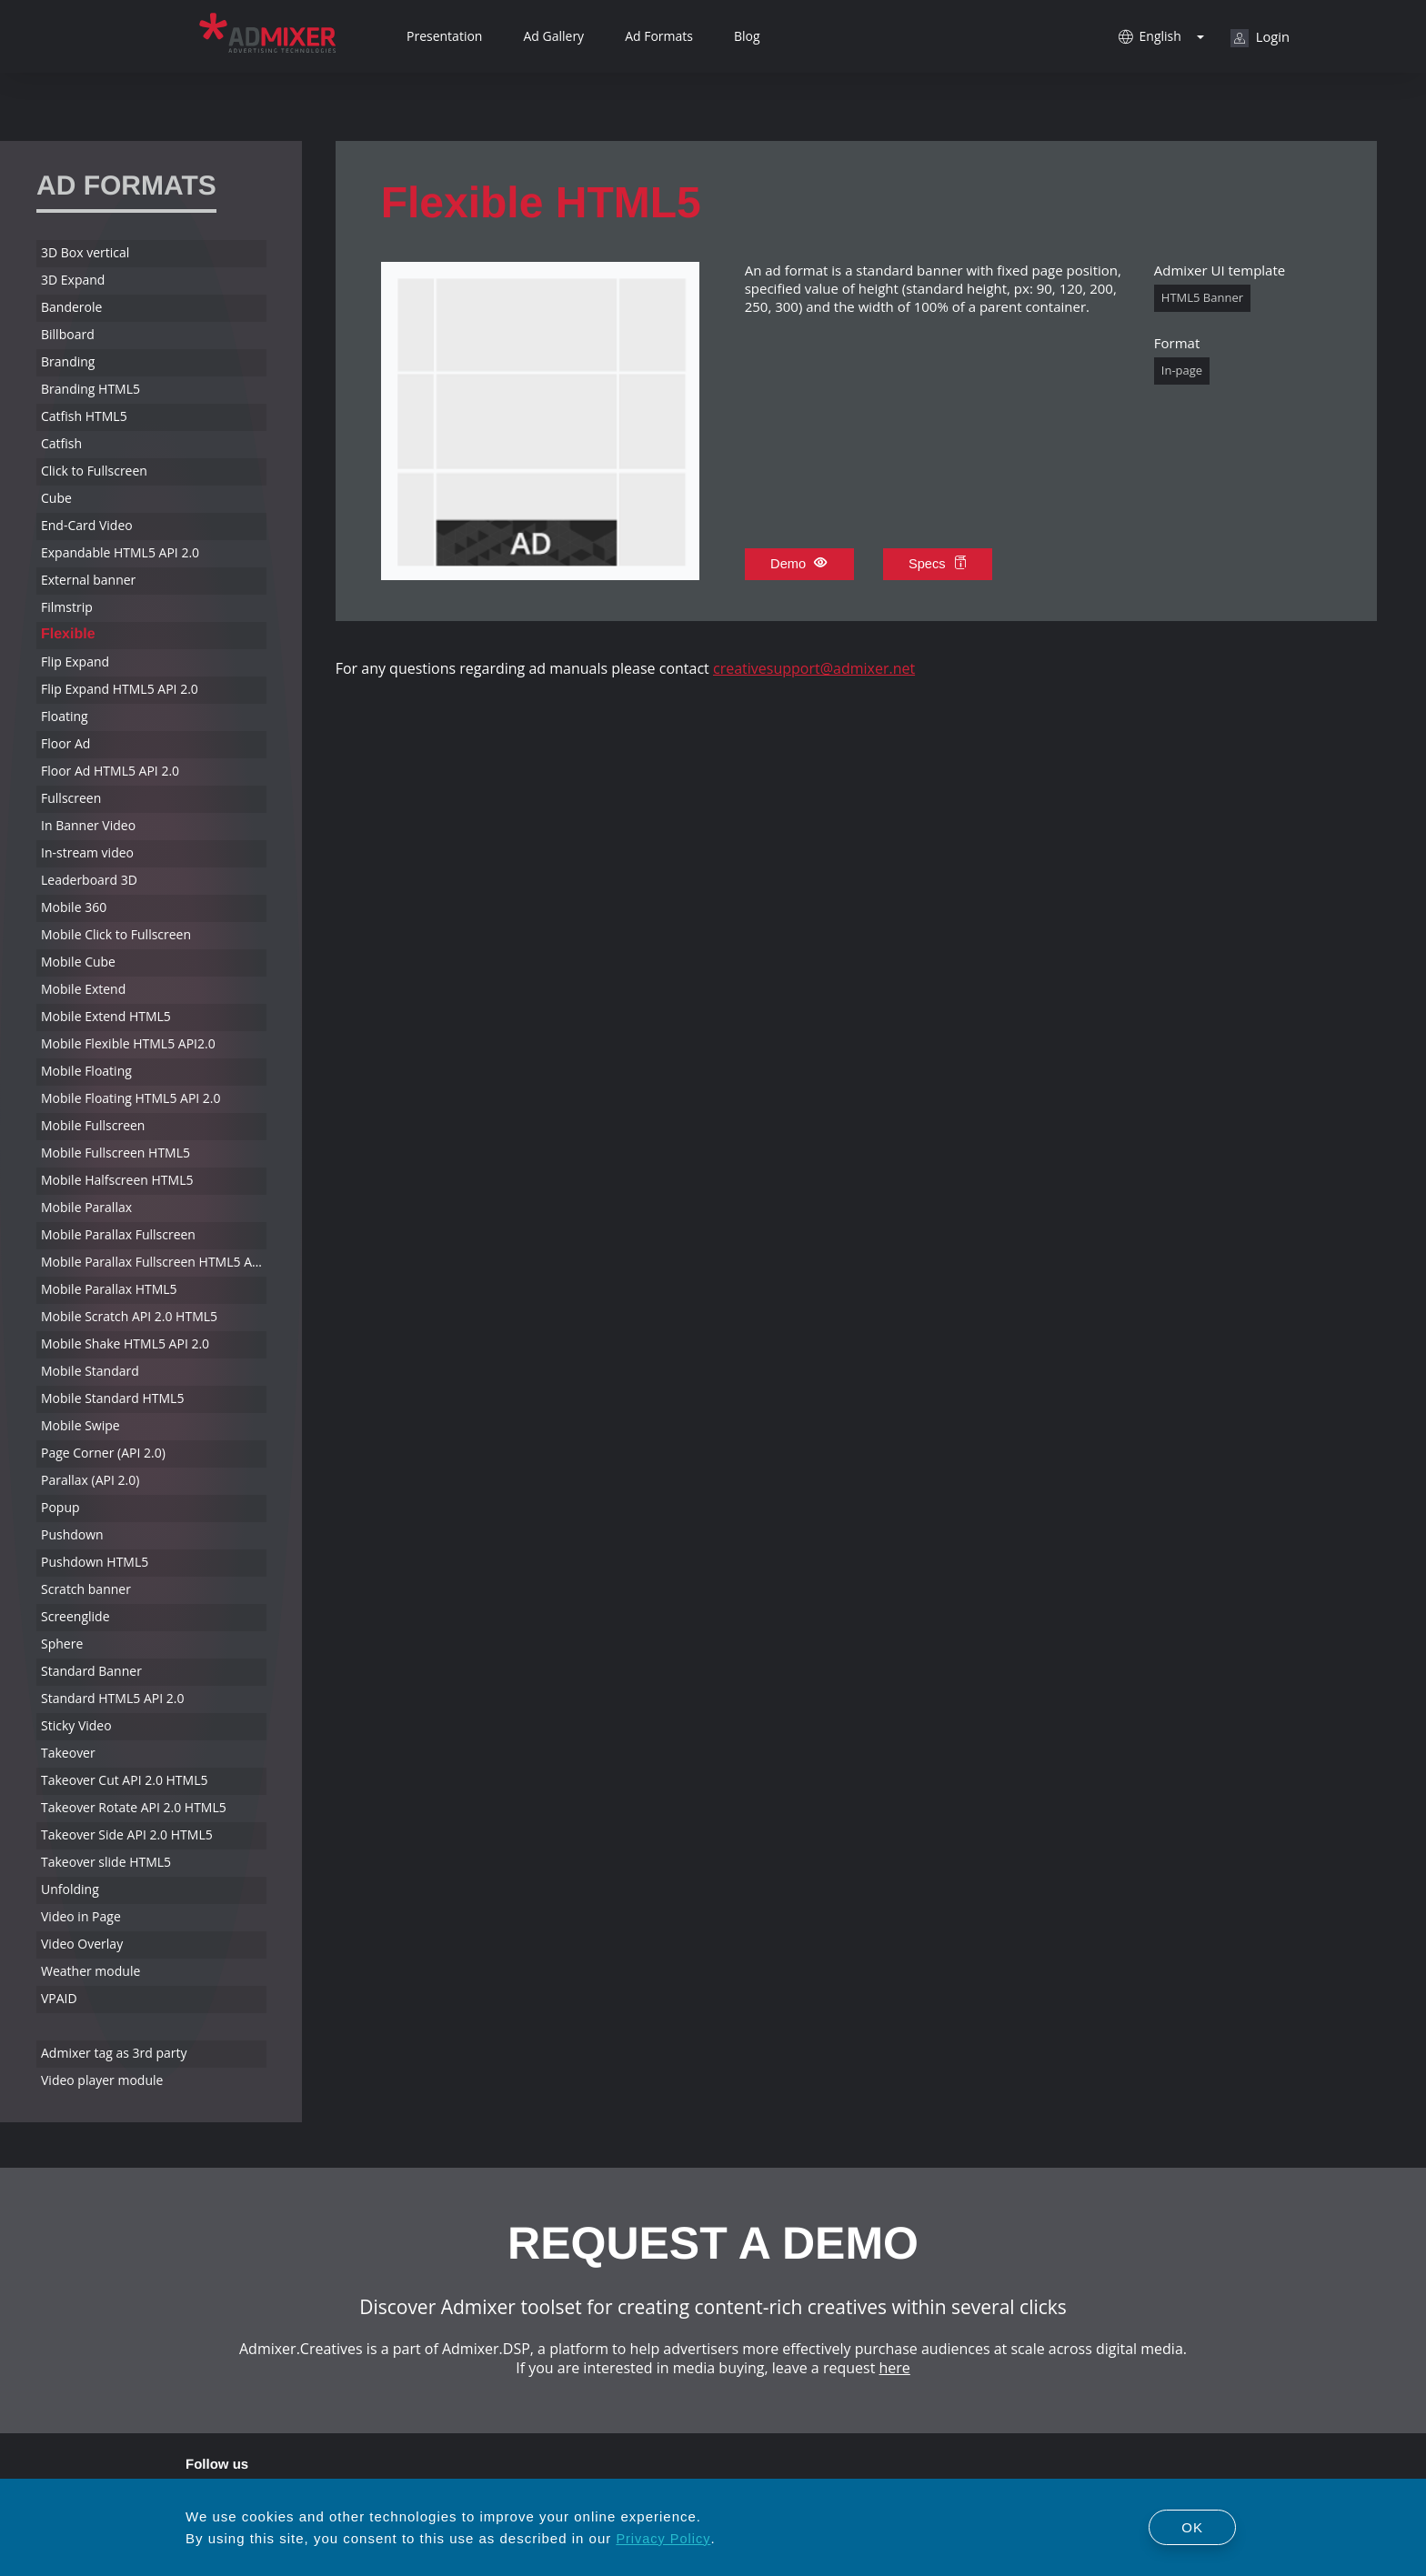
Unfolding (70, 1889)
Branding (68, 361)
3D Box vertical (85, 252)
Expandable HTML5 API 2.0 (120, 552)
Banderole (71, 307)
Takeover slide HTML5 (106, 1861)
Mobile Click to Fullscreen (116, 934)
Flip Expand (75, 661)
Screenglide (75, 1616)
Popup (60, 1507)
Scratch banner (86, 1589)
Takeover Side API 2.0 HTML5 (127, 1834)
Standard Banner (91, 1670)
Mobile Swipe (80, 1425)
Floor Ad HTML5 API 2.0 (110, 770)
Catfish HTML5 (84, 416)
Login (1260, 37)
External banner (88, 579)
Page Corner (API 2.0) (103, 1452)
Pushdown (72, 1534)
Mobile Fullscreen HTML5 (115, 1152)
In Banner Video (88, 825)
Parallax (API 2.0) (90, 1479)
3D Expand (73, 279)
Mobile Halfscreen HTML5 (117, 1179)
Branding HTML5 (90, 388)
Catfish (61, 443)
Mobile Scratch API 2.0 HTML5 (129, 1316)
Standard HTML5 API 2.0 (112, 1698)
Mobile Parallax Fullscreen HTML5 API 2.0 (153, 1261)
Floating (64, 716)
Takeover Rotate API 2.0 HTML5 (133, 1807)
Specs (939, 564)
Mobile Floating (86, 1070)
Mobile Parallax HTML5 (109, 1289)
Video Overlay (82, 1943)
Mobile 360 (73, 907)
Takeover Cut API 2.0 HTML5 (124, 1780)
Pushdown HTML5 (94, 1561)
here (894, 2368)
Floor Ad (65, 743)
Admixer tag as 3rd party (114, 2052)
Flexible (68, 634)
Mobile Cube (78, 961)
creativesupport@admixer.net (814, 668)
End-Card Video (87, 525)
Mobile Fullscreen (93, 1125)
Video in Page (81, 1916)
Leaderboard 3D (89, 879)
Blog (747, 36)
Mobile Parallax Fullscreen (118, 1234)
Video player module (102, 2080)
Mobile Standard (90, 1370)
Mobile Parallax (86, 1207)
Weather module (90, 1971)
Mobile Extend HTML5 (106, 1016)
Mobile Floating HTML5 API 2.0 (131, 1098)
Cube (56, 497)
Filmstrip (67, 607)
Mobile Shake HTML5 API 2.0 (125, 1343)
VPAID (59, 1998)
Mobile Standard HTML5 (112, 1398)
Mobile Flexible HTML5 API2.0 (128, 1043)
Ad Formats (659, 36)
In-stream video (87, 852)
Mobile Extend (83, 988)
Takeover (68, 1752)
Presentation (444, 36)
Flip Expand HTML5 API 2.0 (119, 688)
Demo (799, 564)
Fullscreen (71, 798)
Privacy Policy (664, 2538)
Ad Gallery (553, 36)
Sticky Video (76, 1725)
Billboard (68, 334)
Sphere (62, 1643)
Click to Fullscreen (94, 470)
